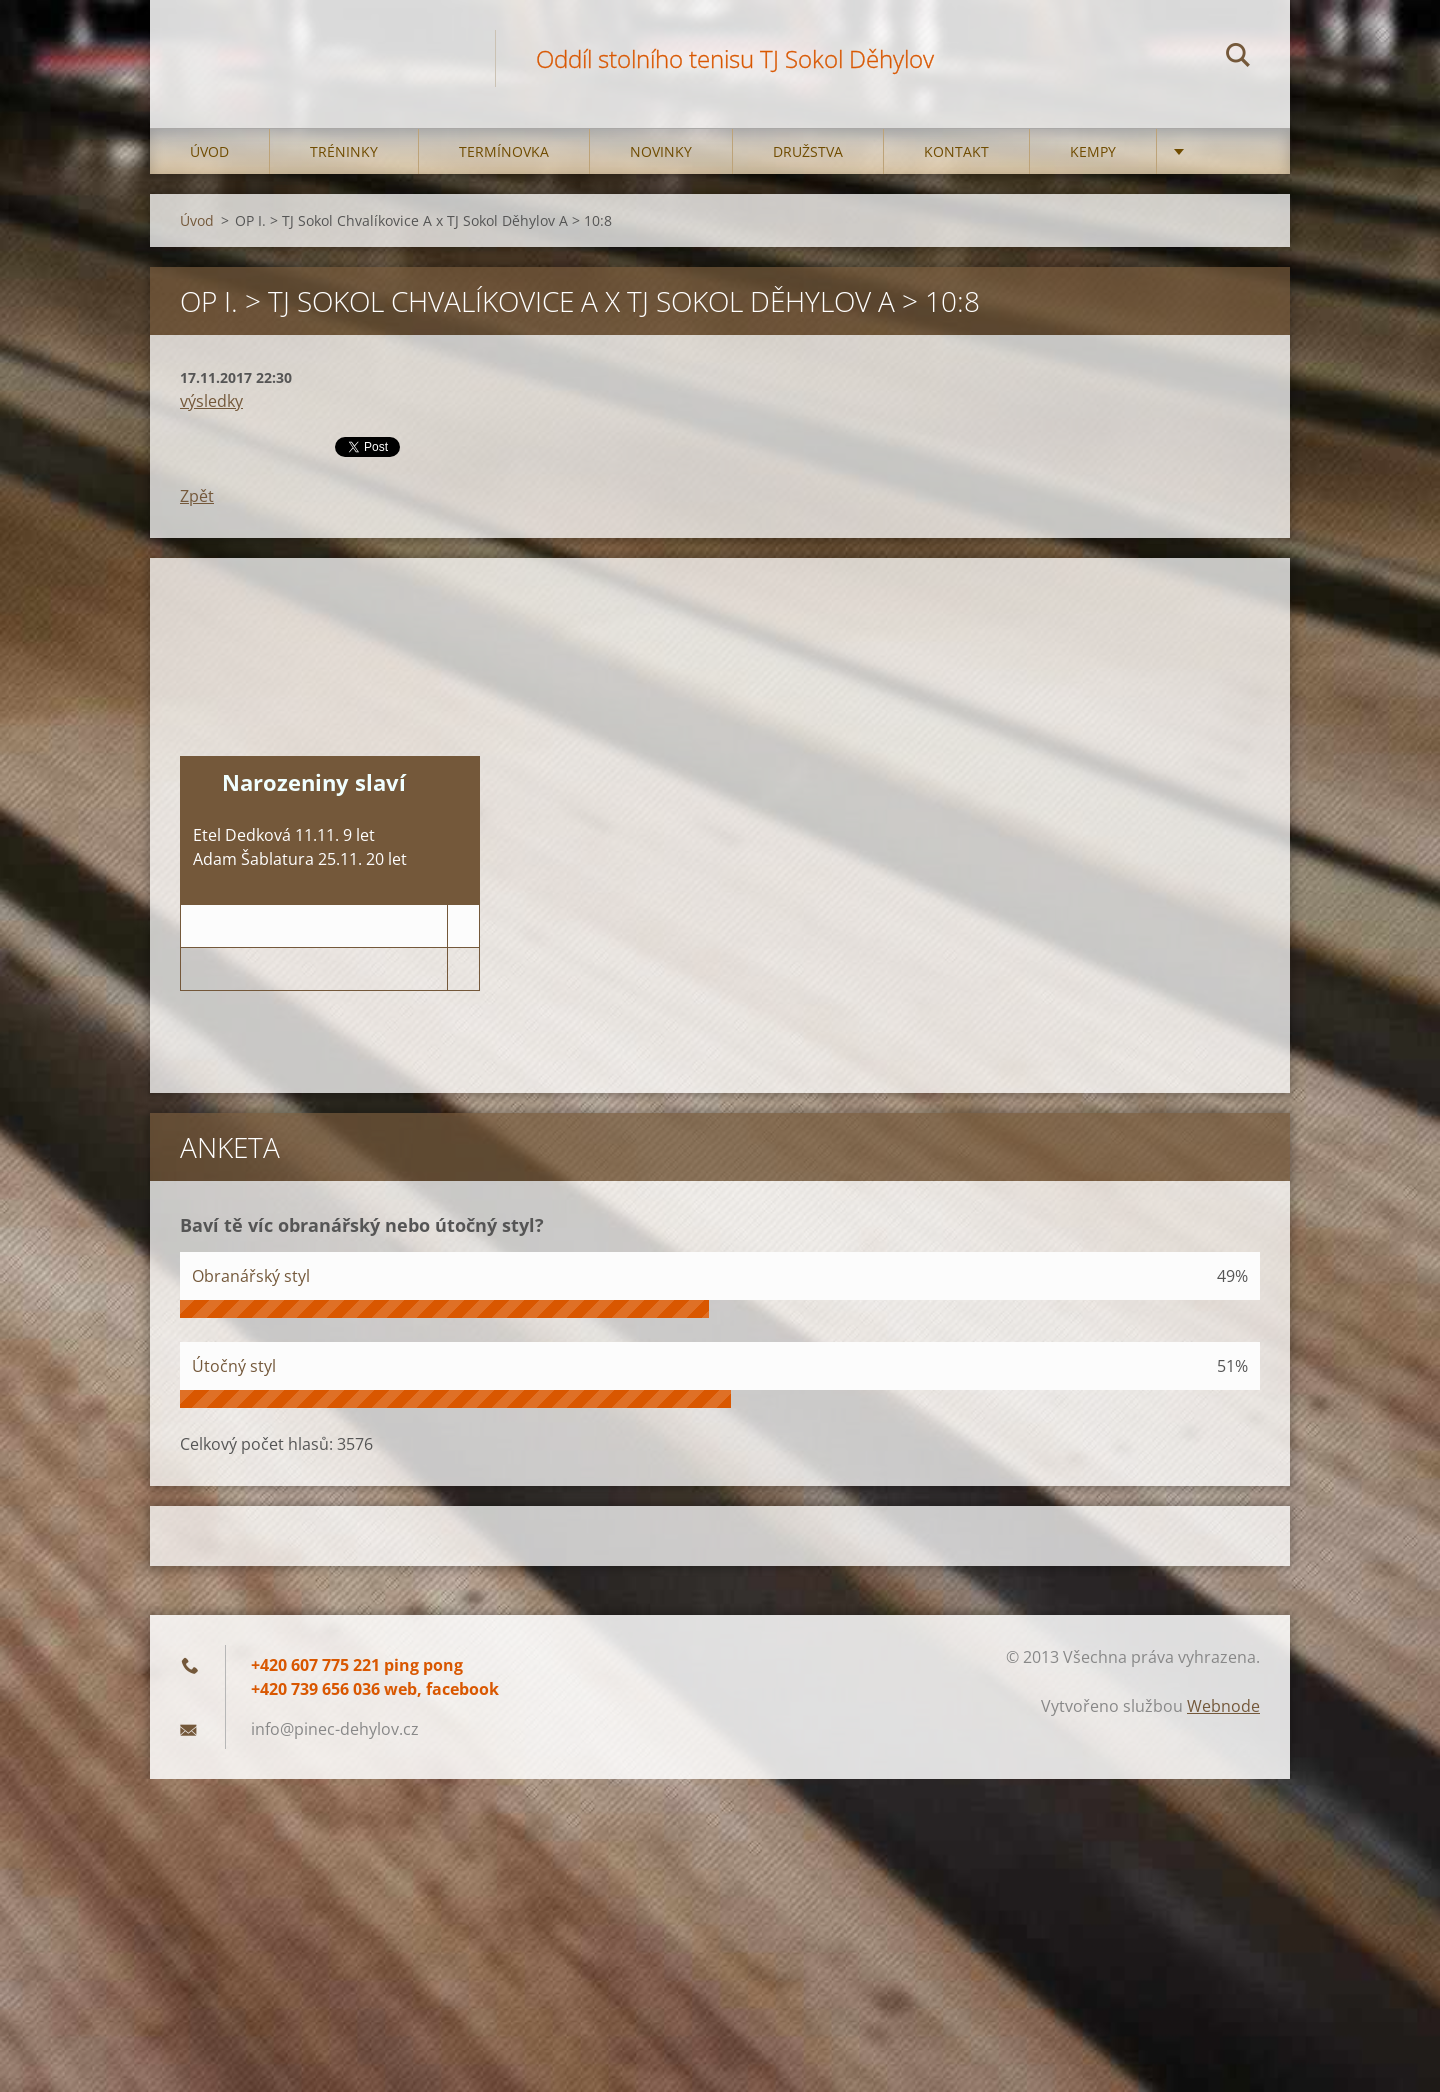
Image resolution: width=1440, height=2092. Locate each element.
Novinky (661, 151)
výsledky (211, 401)
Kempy (1093, 151)
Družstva (808, 151)
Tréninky (344, 151)
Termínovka (504, 151)
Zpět (197, 496)
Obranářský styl (251, 1276)
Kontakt (956, 151)
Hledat (1238, 58)
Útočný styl (234, 1366)
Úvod (209, 151)
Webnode (1223, 1706)
